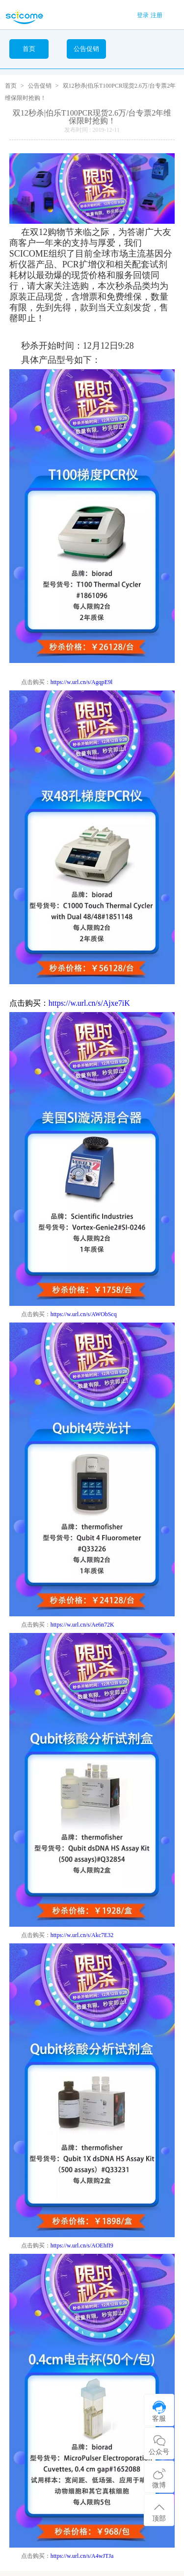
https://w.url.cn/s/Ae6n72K (82, 1624)
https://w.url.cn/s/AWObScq (84, 1314)
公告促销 (40, 85)
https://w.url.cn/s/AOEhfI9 (82, 2245)
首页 (29, 48)
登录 (143, 15)
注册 (156, 15)
